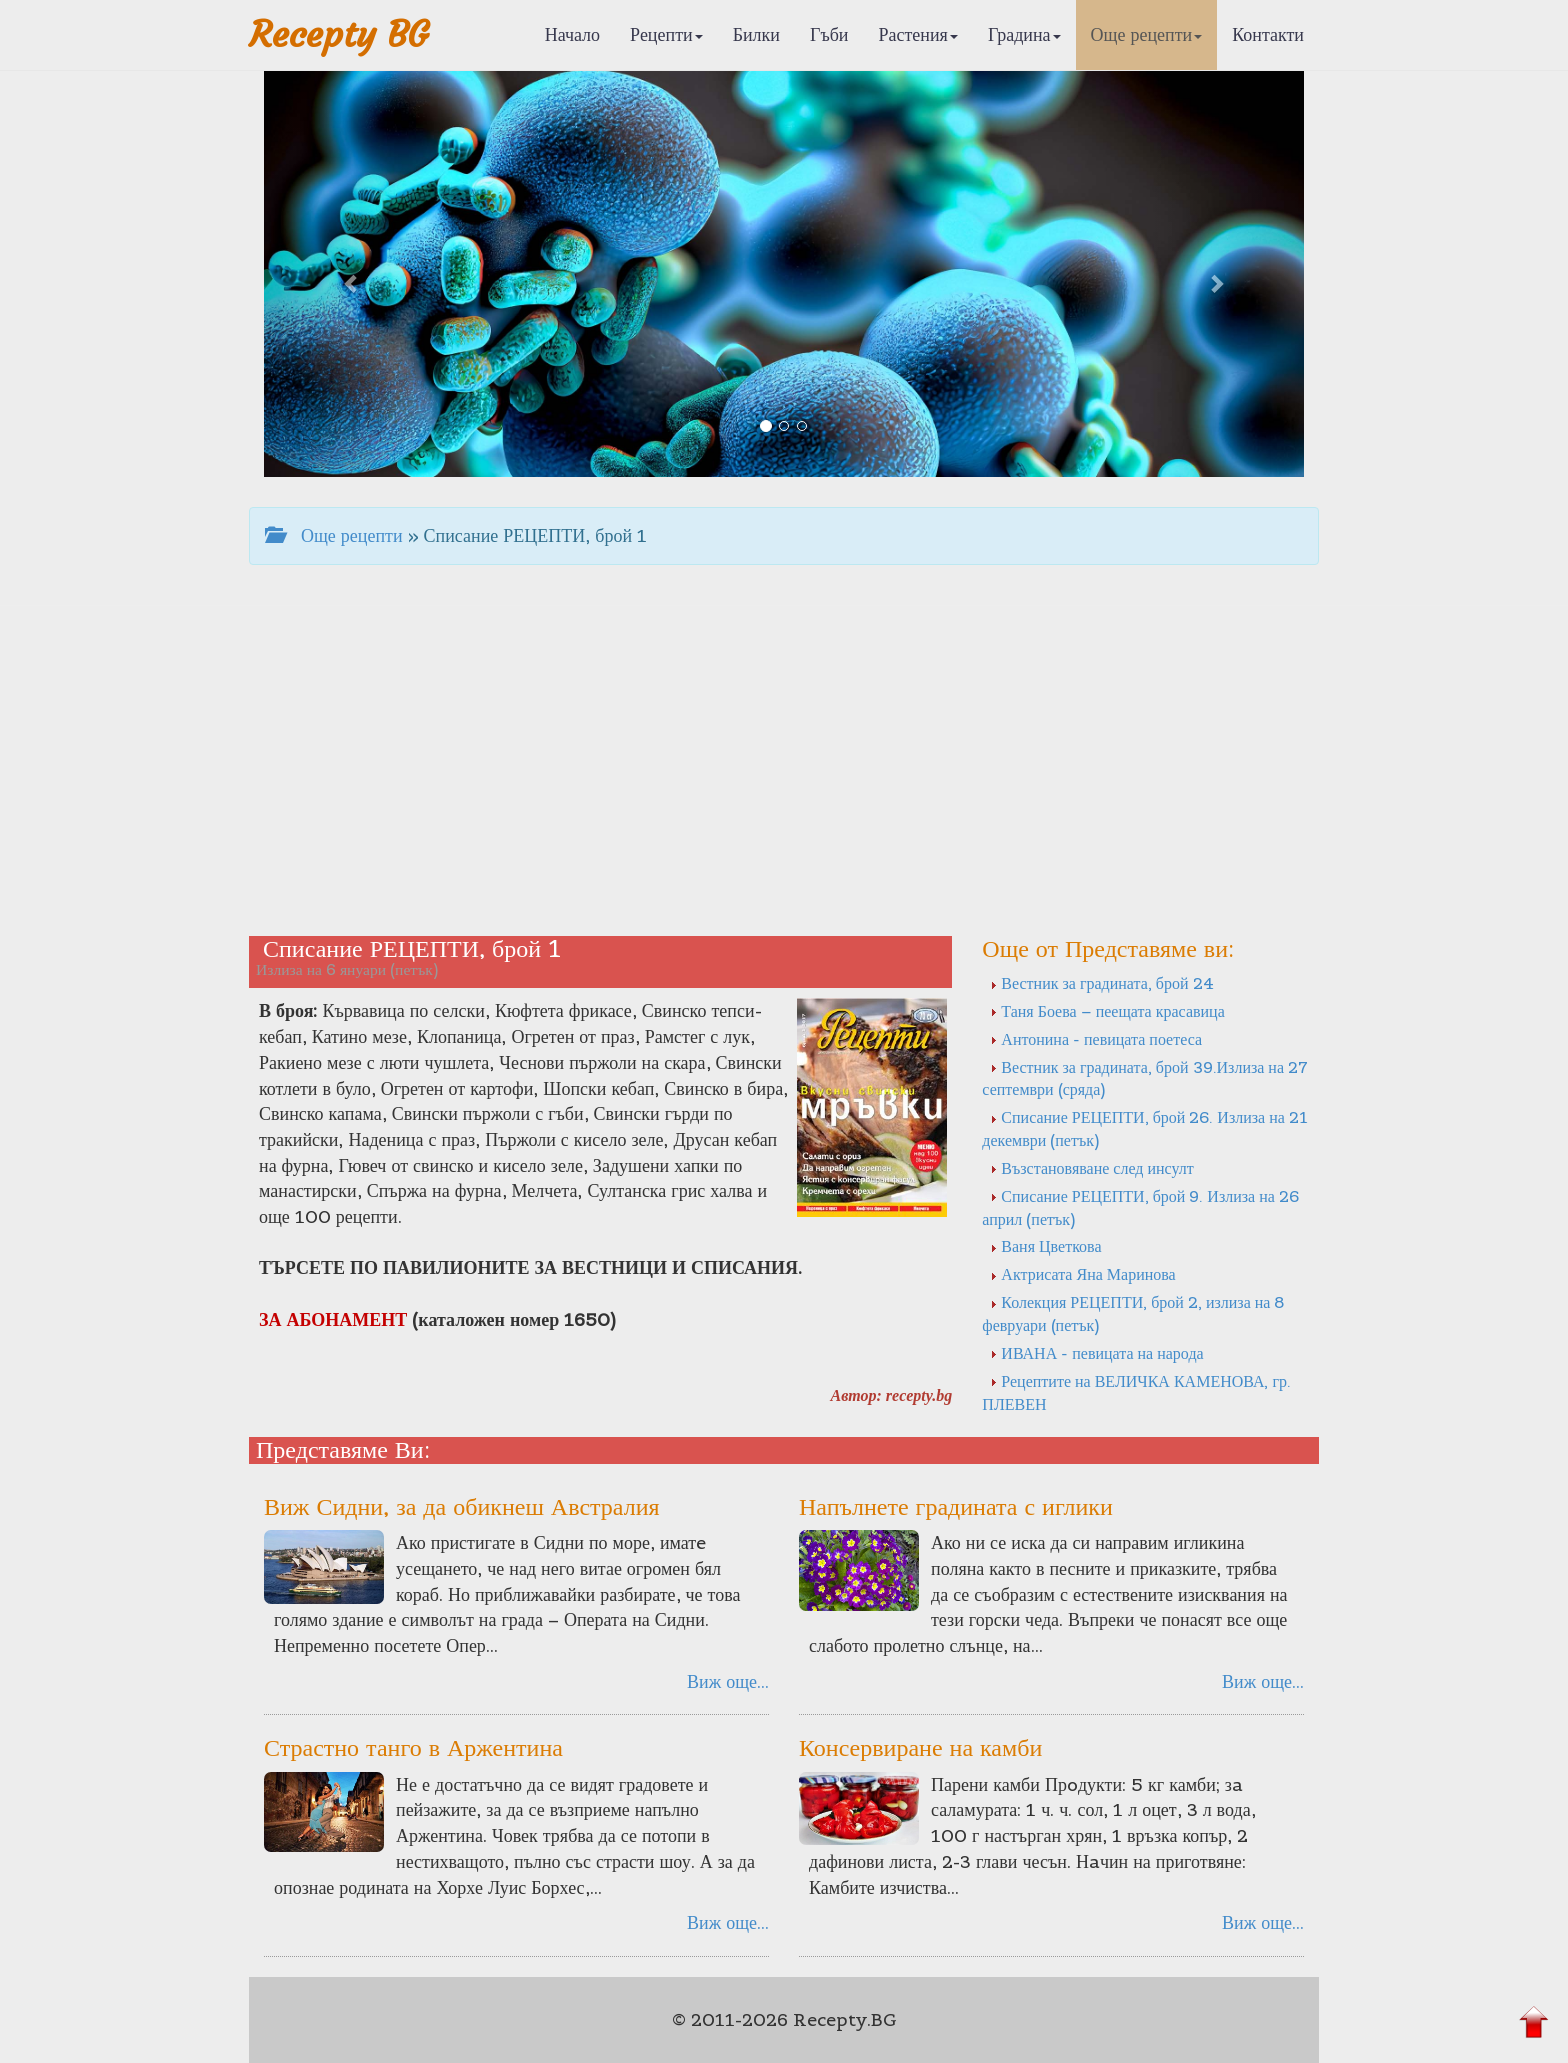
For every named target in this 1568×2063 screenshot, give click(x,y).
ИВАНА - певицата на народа (1096, 1353)
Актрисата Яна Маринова (1082, 1274)
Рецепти (666, 34)
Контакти (1268, 34)
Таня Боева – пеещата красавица (1107, 1011)
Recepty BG (339, 34)
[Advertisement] (784, 766)
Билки (756, 34)
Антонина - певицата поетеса (1096, 1039)
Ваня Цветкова (1045, 1246)
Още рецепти (1147, 34)
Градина (1024, 34)
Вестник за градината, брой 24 (1101, 983)
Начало (572, 34)
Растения (918, 34)
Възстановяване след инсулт (1091, 1168)
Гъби (829, 34)
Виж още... (728, 1681)
